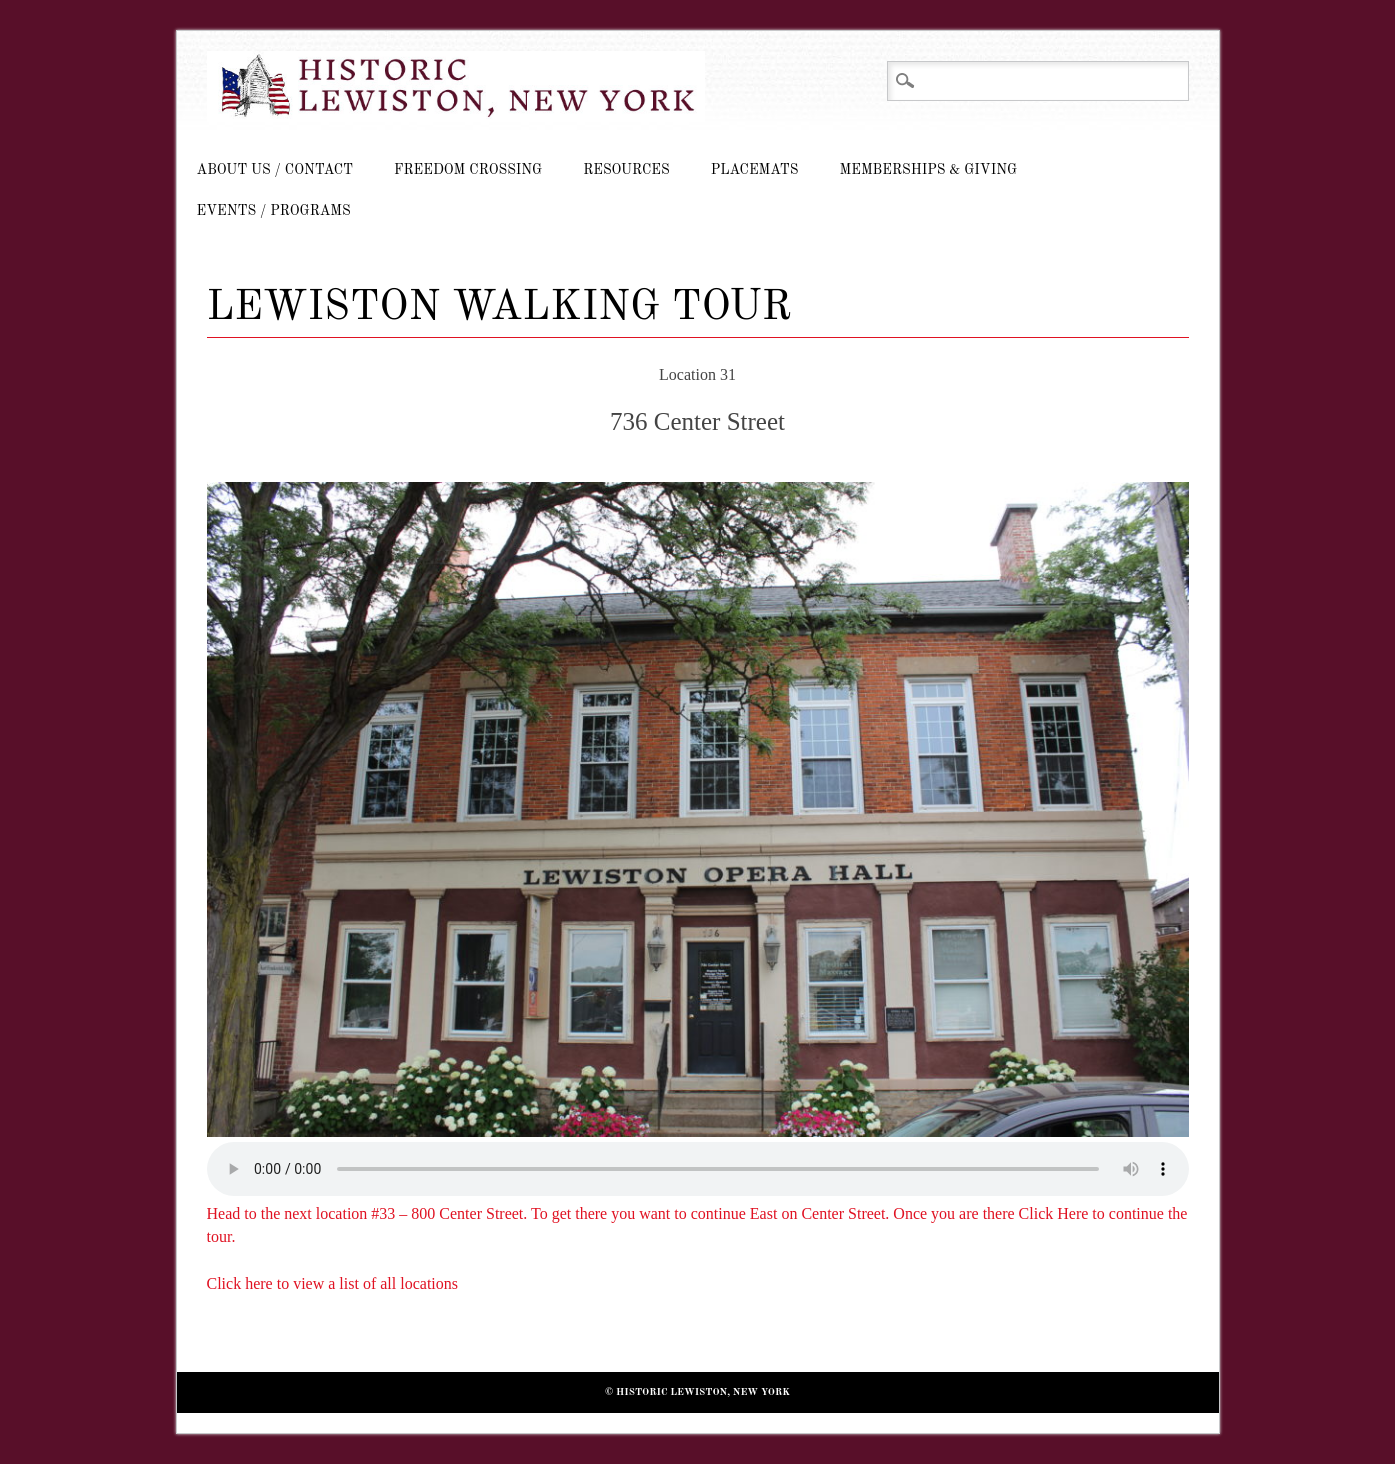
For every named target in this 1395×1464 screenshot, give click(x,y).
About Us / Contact (275, 170)
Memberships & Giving (928, 170)
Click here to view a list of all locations (333, 1283)
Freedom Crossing (468, 170)
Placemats (755, 170)
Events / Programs (274, 211)
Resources (626, 170)
